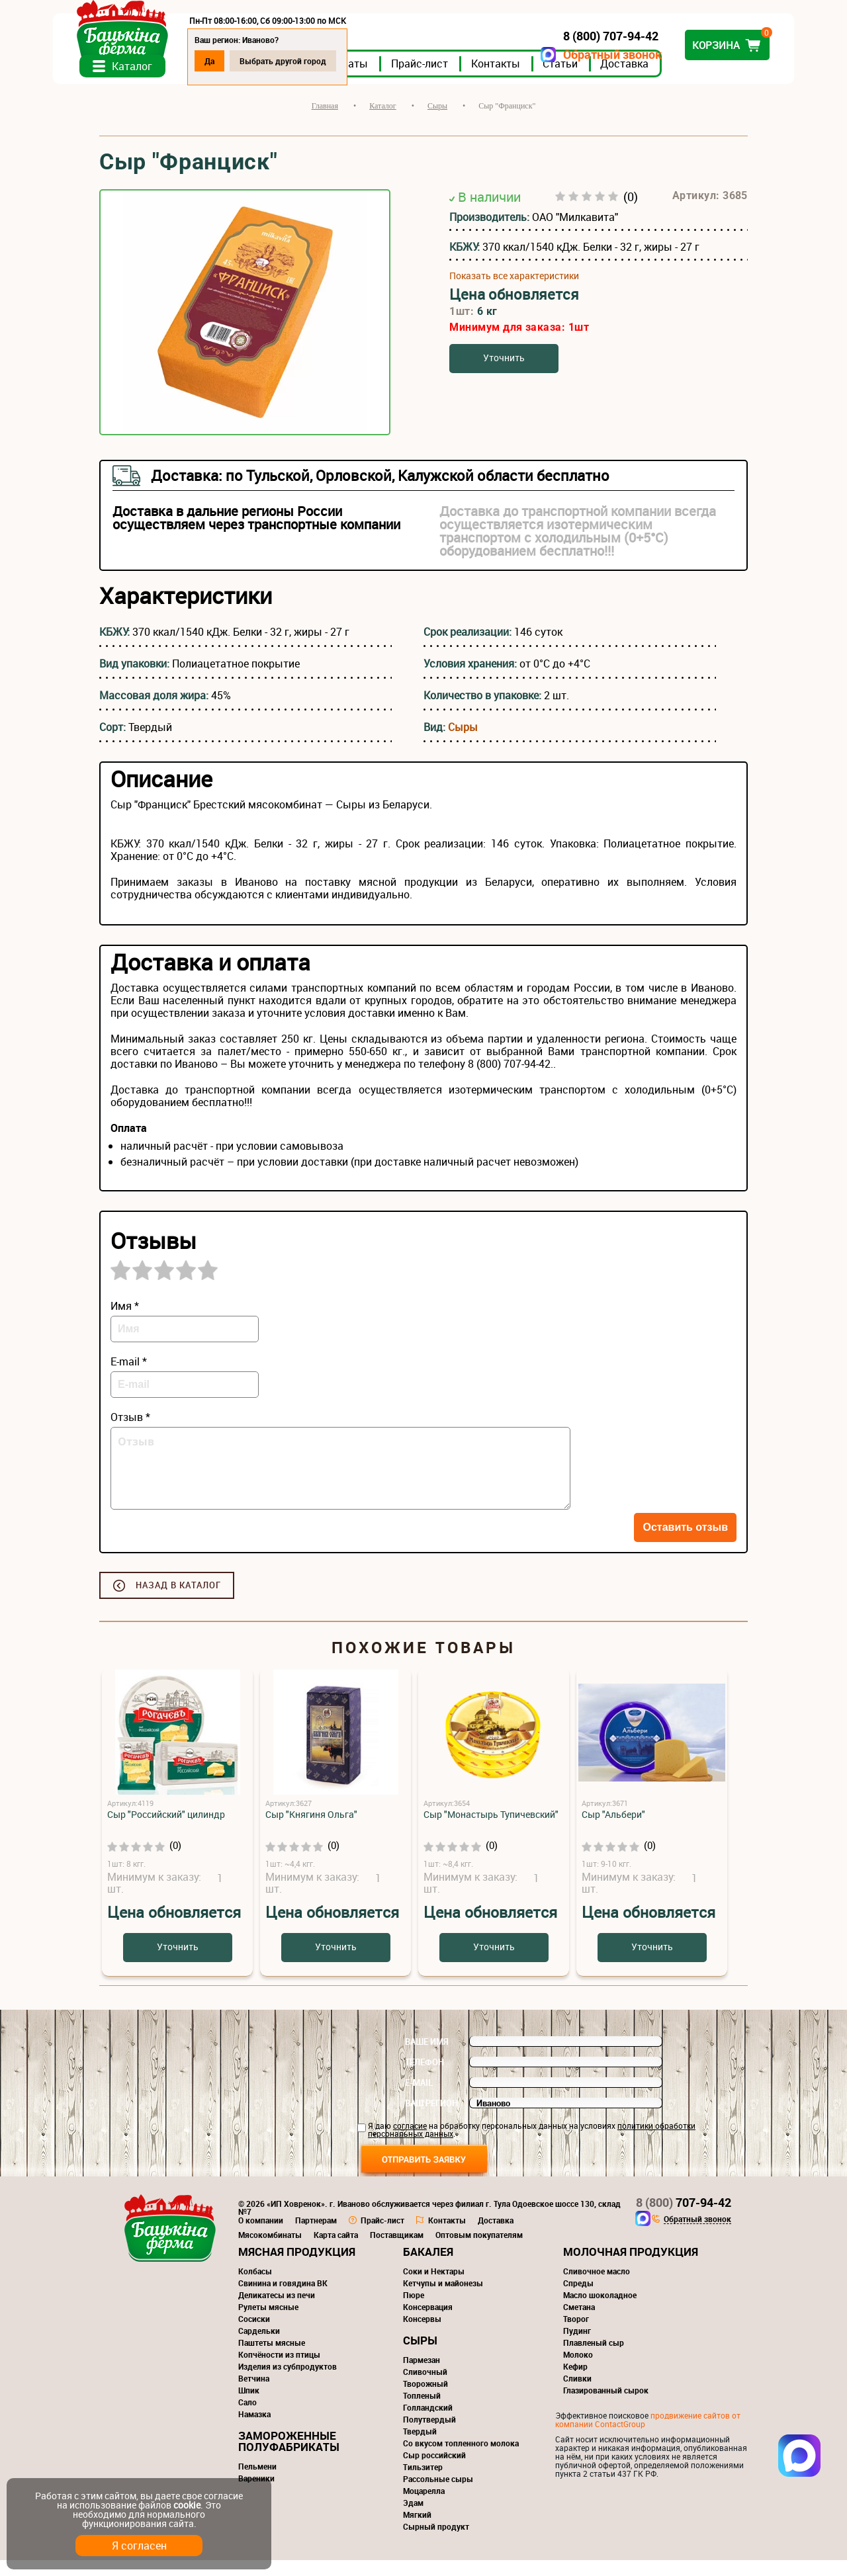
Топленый (422, 2411)
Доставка (670, 78)
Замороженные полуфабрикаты (288, 2457)
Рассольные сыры (438, 2494)
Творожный (425, 2399)
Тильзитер (423, 2482)
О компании (260, 2236)
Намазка (254, 2430)
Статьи (606, 78)
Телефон (424, 2078)
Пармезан (421, 2375)
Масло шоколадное (600, 2310)
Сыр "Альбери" (613, 1830)
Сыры (463, 743)
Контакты (541, 78)
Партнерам (316, 2236)
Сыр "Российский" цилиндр (166, 1830)
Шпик (248, 2406)
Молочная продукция (630, 2267)
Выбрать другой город (329, 61)
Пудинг (577, 2346)
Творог (576, 2334)
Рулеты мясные (268, 2322)
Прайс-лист (465, 78)
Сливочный (425, 2387)
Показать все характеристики (514, 291)
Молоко (578, 2370)
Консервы (422, 2334)
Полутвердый (429, 2435)
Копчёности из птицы (279, 2370)
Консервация (428, 2322)
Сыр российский (434, 2471)
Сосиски (254, 2334)
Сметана (579, 2322)
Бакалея (428, 2267)
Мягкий (417, 2530)
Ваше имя (427, 2057)
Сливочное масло (596, 2287)
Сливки (577, 2394)
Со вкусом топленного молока (461, 2459)
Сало (247, 2418)
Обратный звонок (566, 54)
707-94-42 (683, 2218)
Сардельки (259, 2346)
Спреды (578, 2299)
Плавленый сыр (593, 2358)
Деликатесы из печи (276, 2310)
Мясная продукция (296, 2267)
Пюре (413, 2310)
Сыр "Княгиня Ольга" (311, 1830)
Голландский (428, 2423)
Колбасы (255, 2287)
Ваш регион (431, 2119)
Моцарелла (424, 2506)
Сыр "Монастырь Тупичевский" (491, 1830)
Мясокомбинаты (270, 2250)
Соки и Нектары (434, 2287)
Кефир (575, 2382)
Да (256, 61)
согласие (410, 2141)
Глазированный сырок (605, 2406)
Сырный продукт (436, 2542)
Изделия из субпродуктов (287, 2382)
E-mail (419, 2098)
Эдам (413, 2518)
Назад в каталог (178, 1601)
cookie (187, 2505)
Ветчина (253, 2394)
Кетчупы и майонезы (443, 2299)
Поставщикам (397, 2250)
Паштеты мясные (271, 2358)
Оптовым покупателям (479, 2250)
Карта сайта (336, 2250)
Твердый (420, 2447)
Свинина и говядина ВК (283, 2299)
